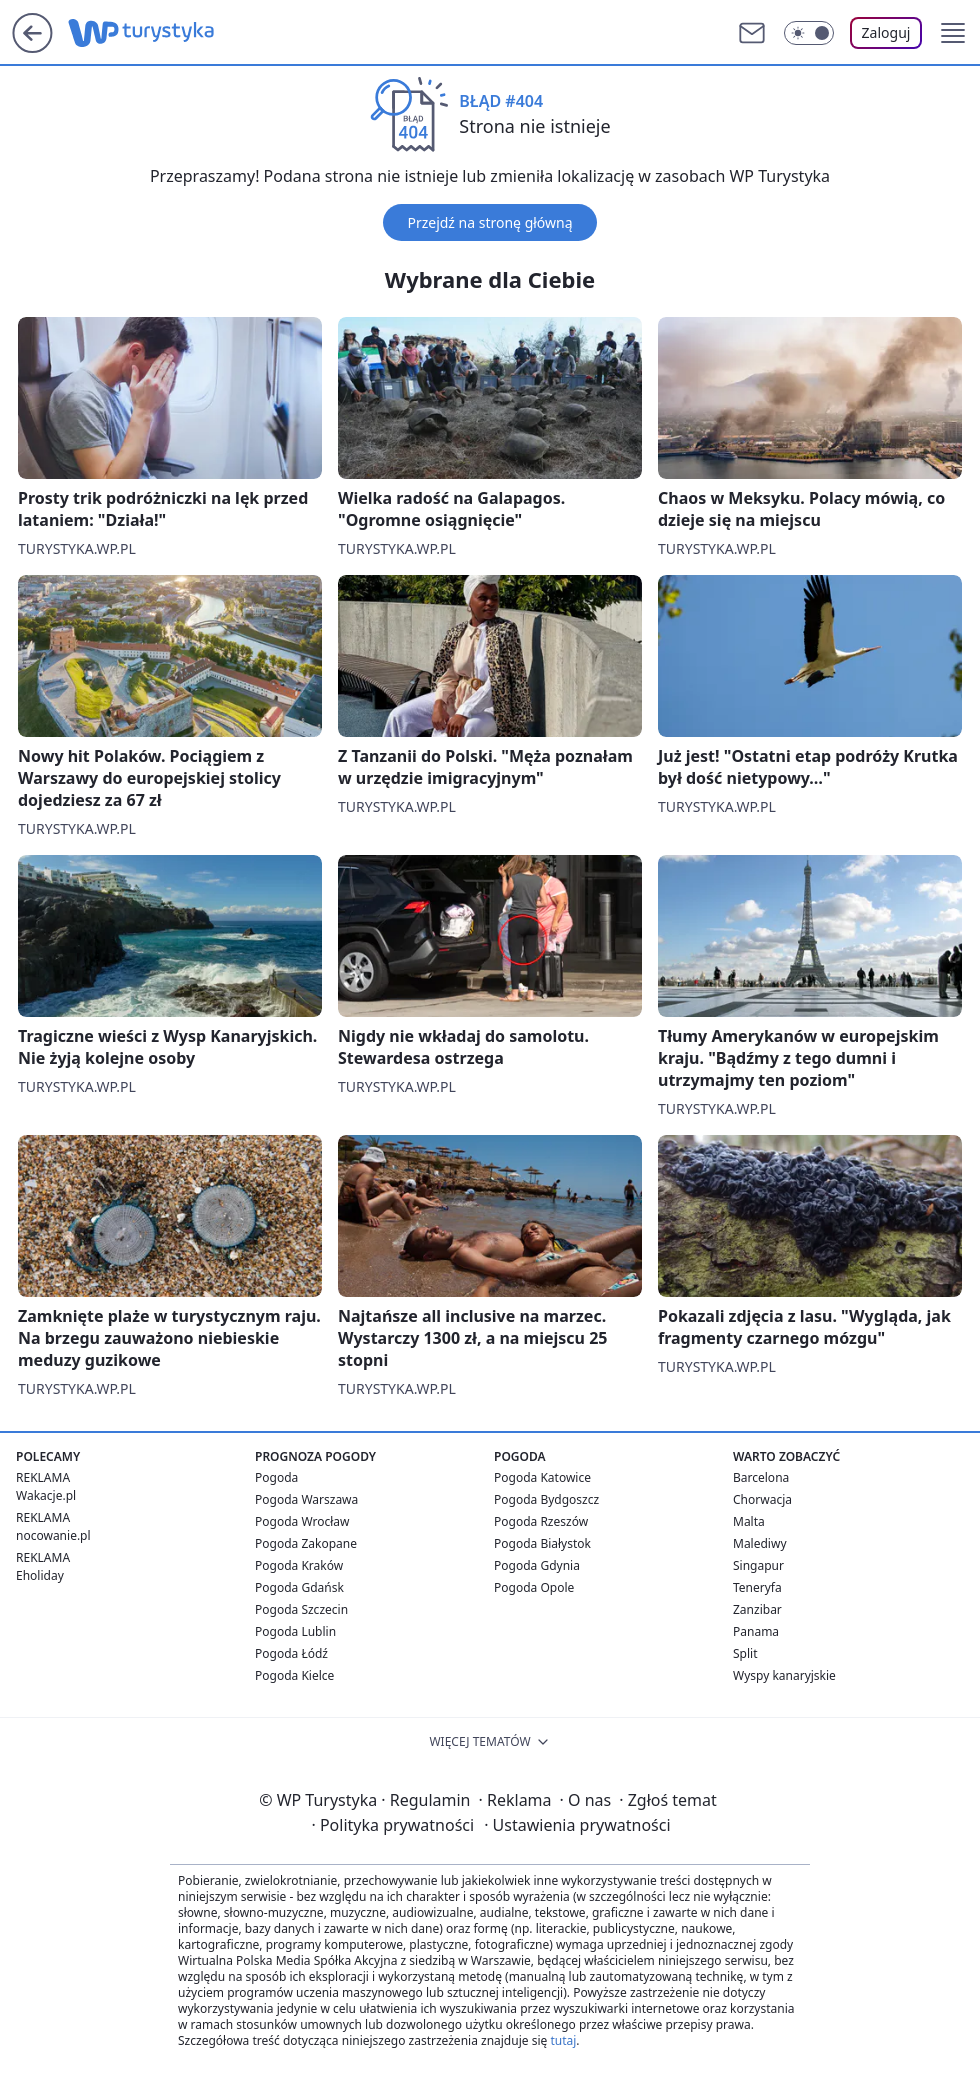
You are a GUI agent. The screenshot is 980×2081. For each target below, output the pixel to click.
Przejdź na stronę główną (489, 222)
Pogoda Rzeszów (541, 1521)
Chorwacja (762, 1499)
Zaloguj (886, 32)
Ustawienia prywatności (577, 1825)
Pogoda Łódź (291, 1653)
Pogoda (276, 1477)
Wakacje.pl (46, 1495)
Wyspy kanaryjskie (784, 1675)
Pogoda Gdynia (537, 1565)
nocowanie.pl (53, 1535)
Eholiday (40, 1575)
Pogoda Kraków (299, 1565)
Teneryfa (757, 1587)
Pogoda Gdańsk (299, 1587)
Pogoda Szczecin (301, 1609)
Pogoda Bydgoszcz (546, 1499)
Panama (756, 1631)
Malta (749, 1521)
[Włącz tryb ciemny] (809, 33)
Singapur (758, 1565)
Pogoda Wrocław (302, 1521)
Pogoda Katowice (542, 1477)
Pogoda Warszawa (306, 1499)
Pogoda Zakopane (306, 1543)
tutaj (563, 2040)
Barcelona (761, 1477)
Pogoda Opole (534, 1587)
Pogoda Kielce (294, 1675)
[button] (953, 33)
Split (745, 1653)
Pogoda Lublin (295, 1631)
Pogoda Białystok (542, 1543)
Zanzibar (757, 1609)
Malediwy (760, 1543)
